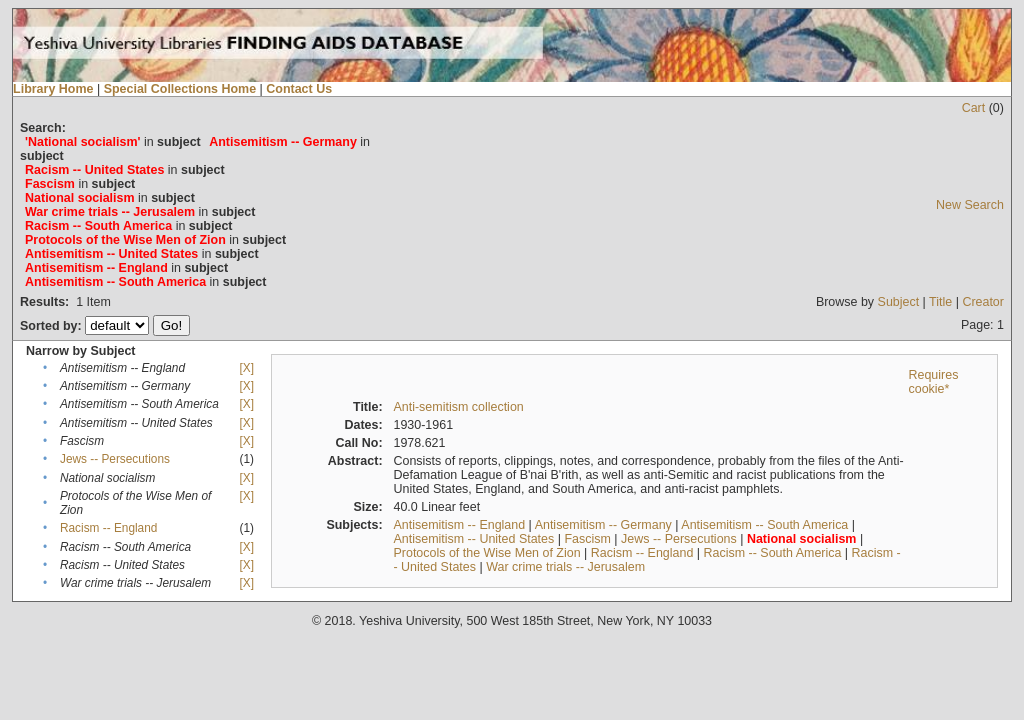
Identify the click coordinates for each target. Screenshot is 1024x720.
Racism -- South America (773, 553)
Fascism (587, 539)
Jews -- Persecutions (115, 459)
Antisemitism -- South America (764, 525)
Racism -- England (108, 528)
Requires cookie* (933, 382)
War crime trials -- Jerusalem (565, 567)
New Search (970, 205)
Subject (899, 302)
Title (940, 302)
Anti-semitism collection (458, 407)
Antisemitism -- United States (473, 539)
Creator (983, 302)
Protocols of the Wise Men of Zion (486, 553)
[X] (247, 368)
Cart (974, 108)
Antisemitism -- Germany (603, 525)
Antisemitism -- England (459, 525)
